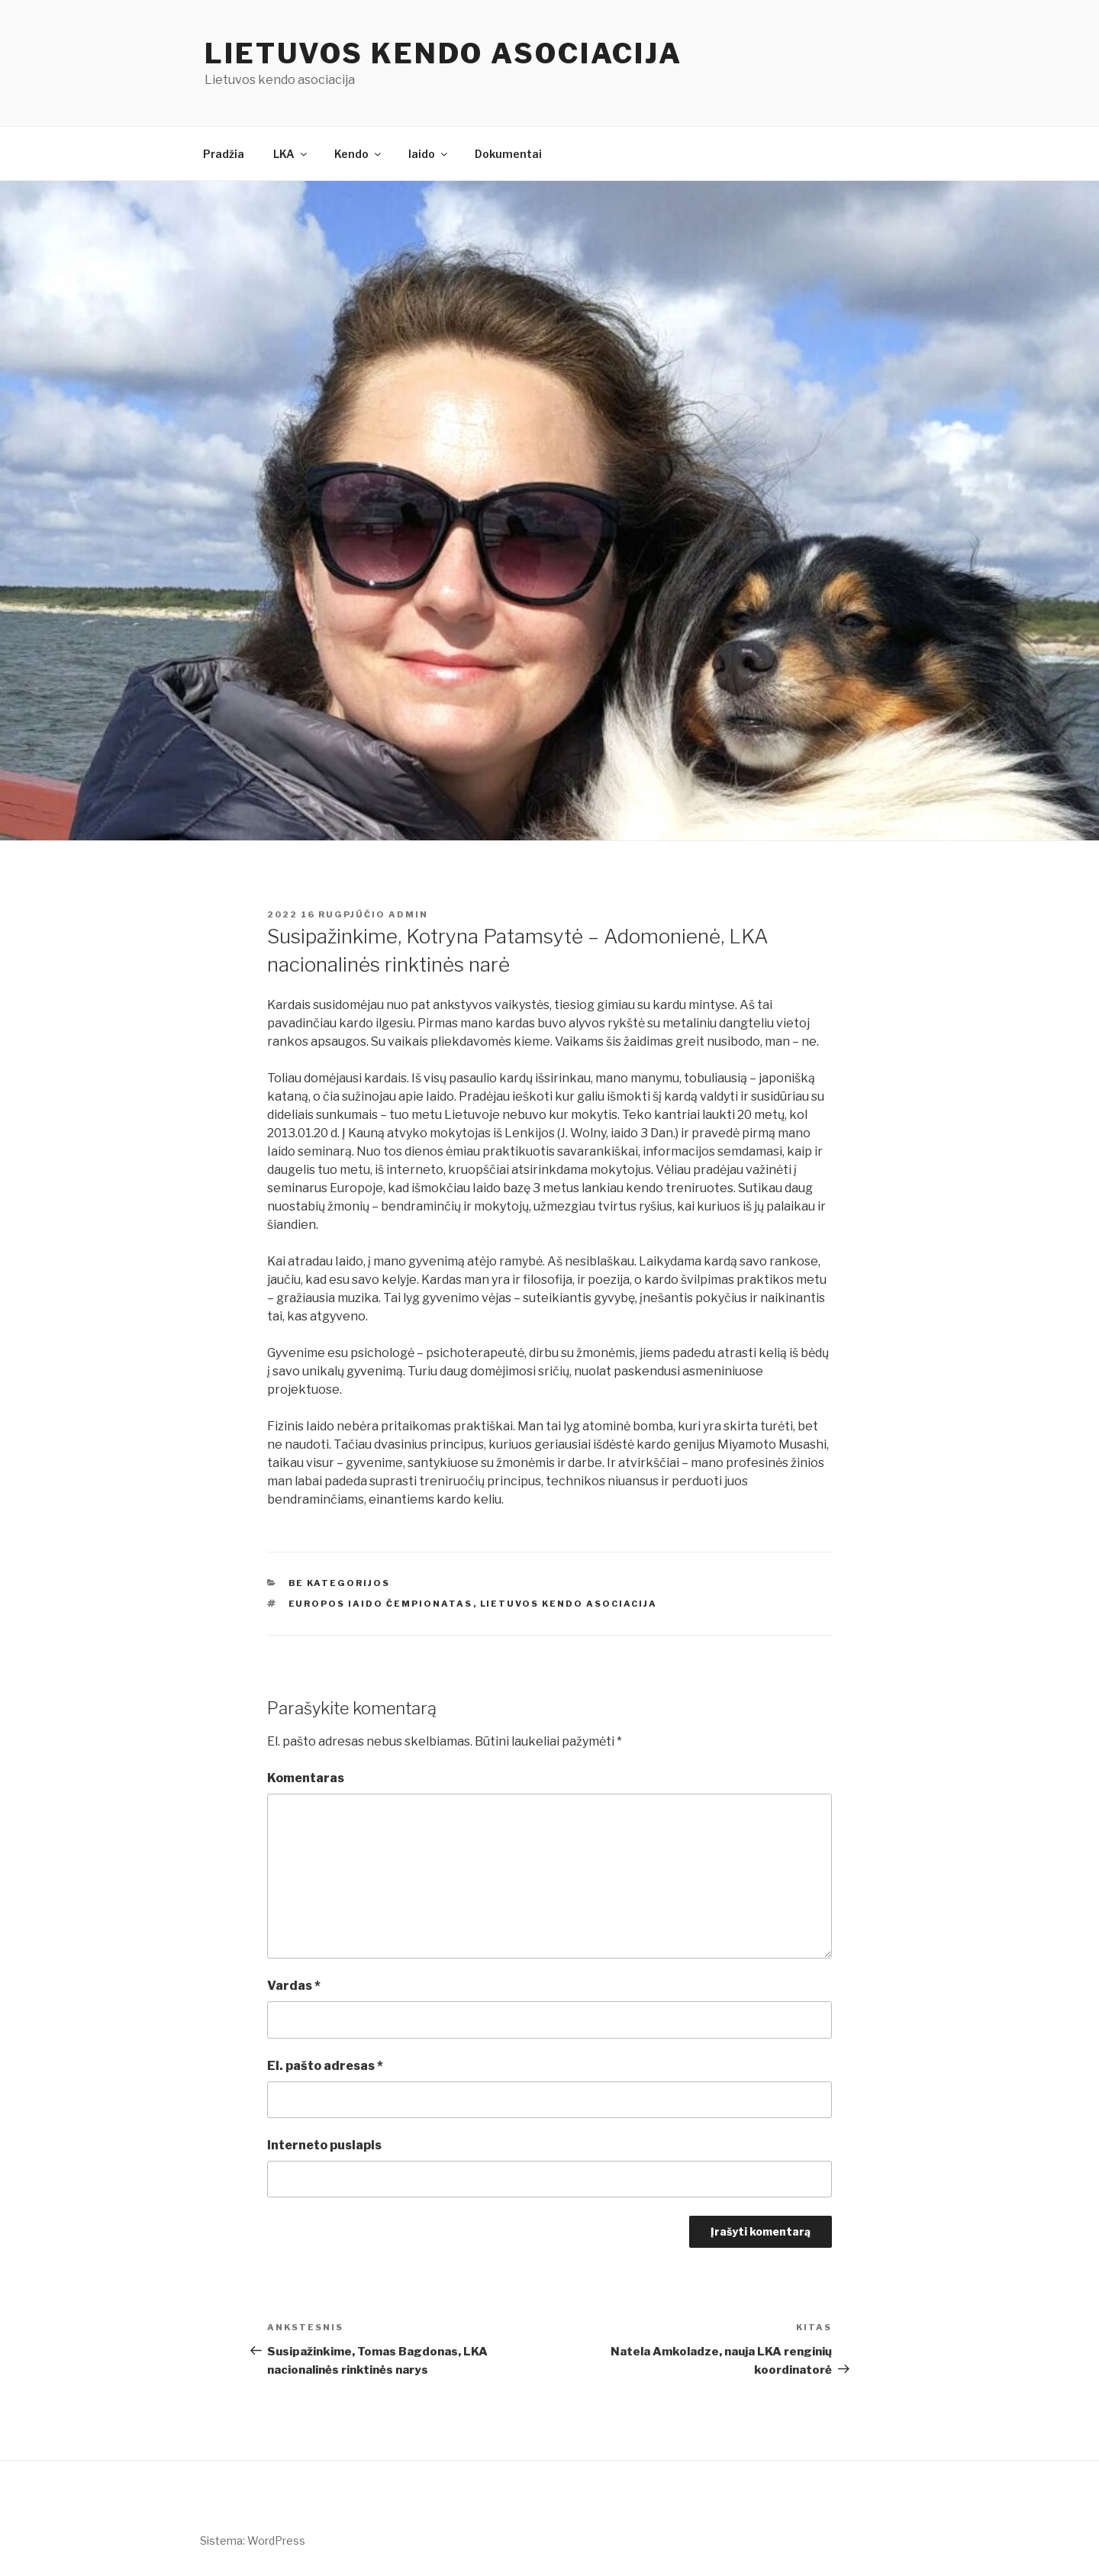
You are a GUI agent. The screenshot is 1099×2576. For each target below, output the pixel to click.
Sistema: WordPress (252, 2540)
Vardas (294, 1985)
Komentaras (305, 1778)
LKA (291, 153)
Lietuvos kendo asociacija (443, 53)
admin (408, 914)
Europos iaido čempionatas (380, 1603)
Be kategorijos (339, 1583)
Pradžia (223, 153)
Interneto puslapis (324, 2145)
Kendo (358, 153)
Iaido (429, 153)
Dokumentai (508, 153)
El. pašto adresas (325, 2066)
